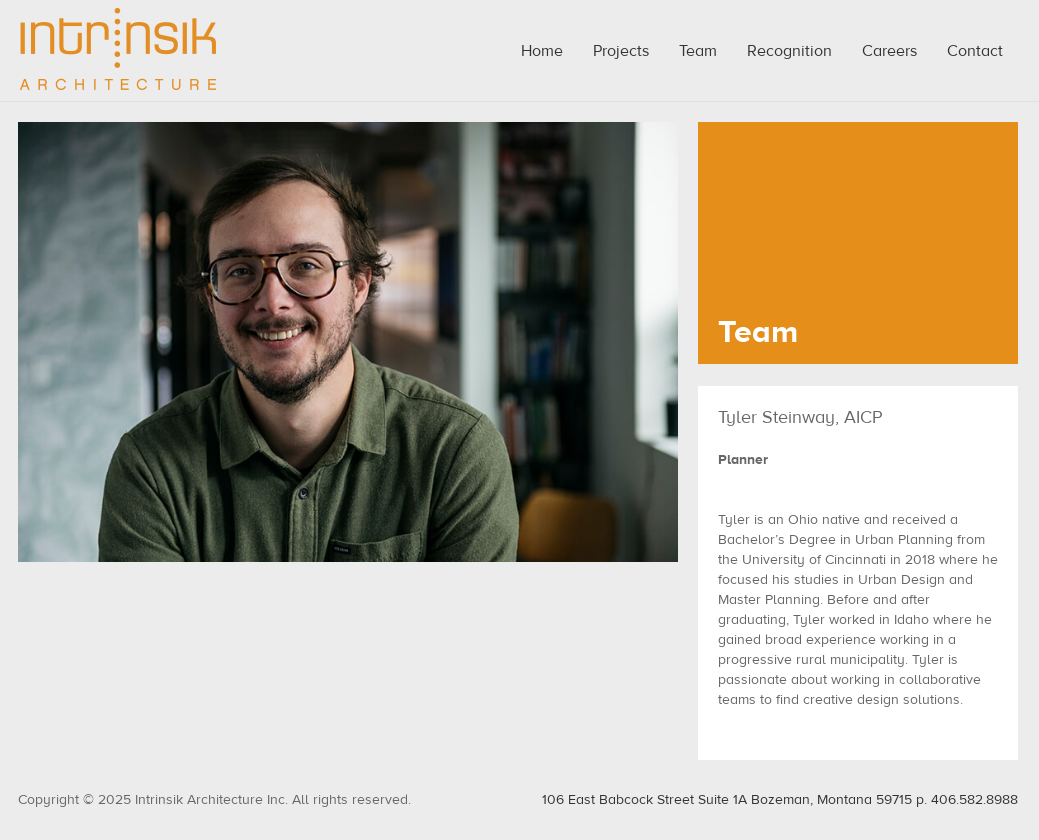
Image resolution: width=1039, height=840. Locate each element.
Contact (975, 51)
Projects (621, 51)
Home (542, 51)
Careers (889, 51)
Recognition (789, 51)
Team (698, 51)
